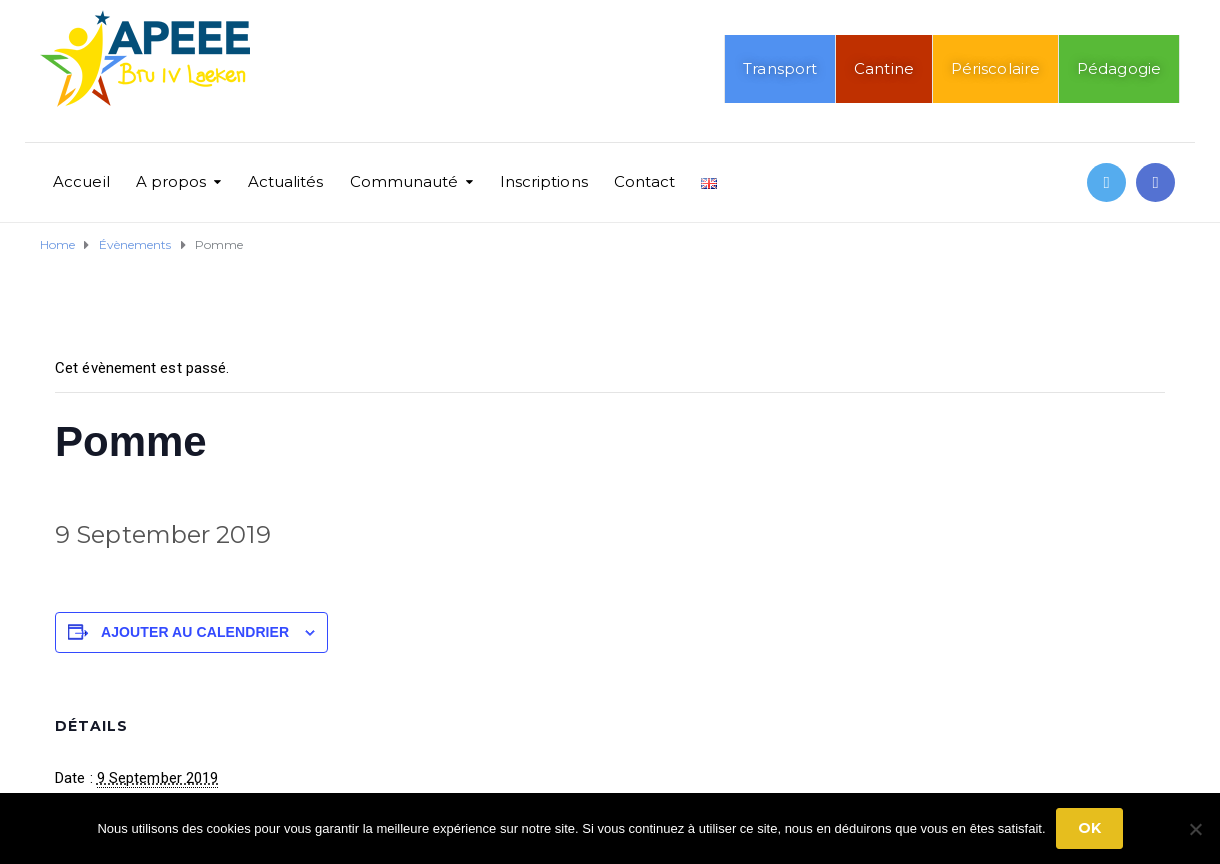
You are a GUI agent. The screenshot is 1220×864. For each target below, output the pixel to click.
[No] (1195, 829)
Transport (780, 68)
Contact (645, 181)
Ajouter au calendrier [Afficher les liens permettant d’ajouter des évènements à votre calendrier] (195, 632)
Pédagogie (1119, 68)
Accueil (81, 181)
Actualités (286, 181)
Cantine (884, 68)
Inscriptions (544, 181)
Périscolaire (995, 68)
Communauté (404, 181)
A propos (171, 181)
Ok (1089, 828)
